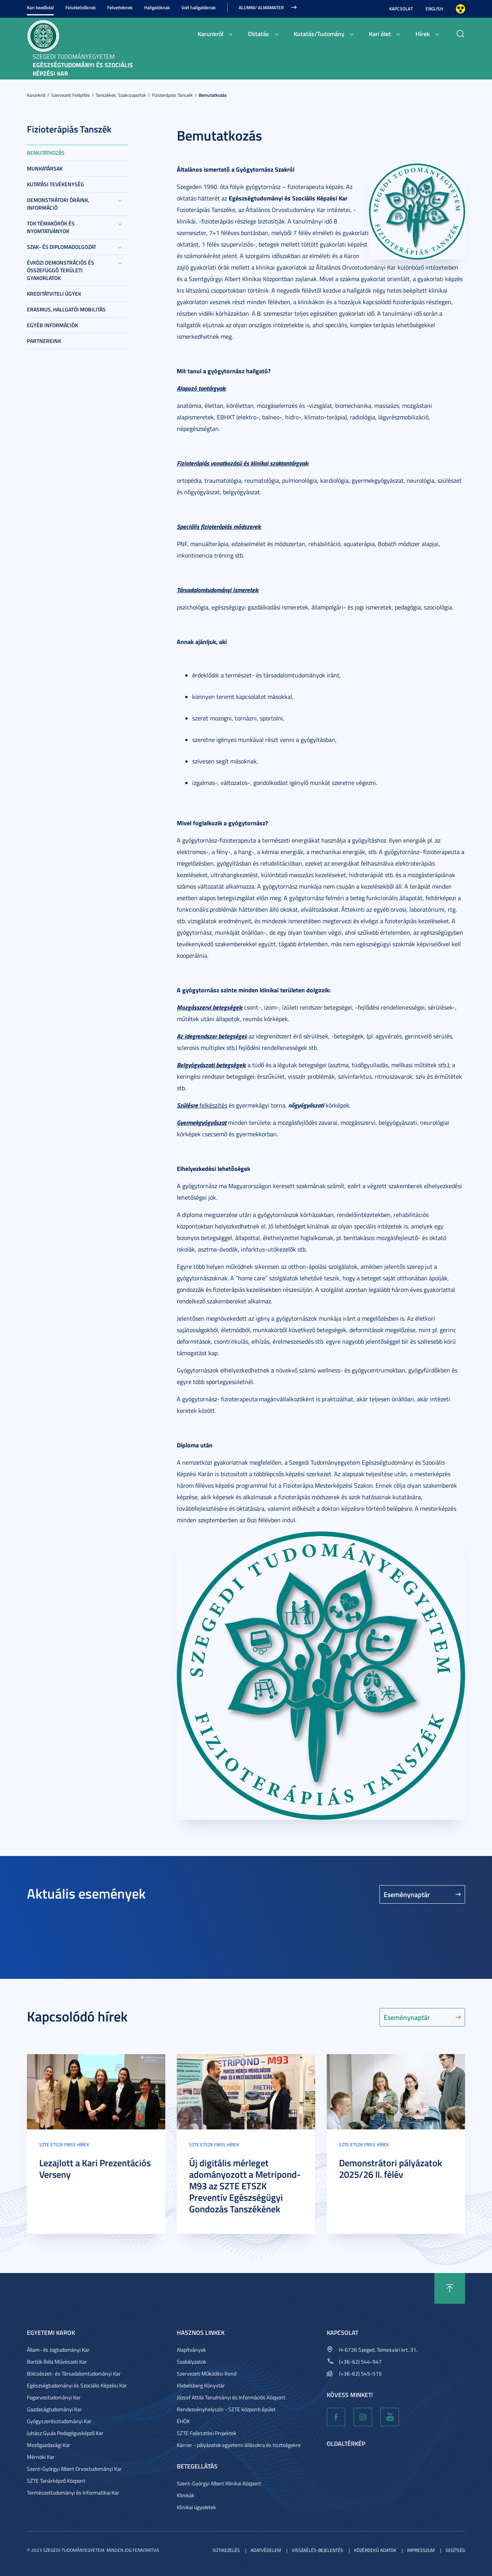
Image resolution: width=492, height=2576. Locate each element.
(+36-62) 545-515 (360, 2373)
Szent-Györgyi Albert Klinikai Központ (219, 2483)
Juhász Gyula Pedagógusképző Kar (65, 2433)
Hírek (423, 33)
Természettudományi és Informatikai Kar (73, 2492)
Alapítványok (191, 2349)
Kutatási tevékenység (55, 184)
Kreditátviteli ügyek (54, 293)
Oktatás (258, 33)
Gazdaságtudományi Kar (54, 2409)
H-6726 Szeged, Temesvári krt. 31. (378, 2349)
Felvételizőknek (80, 7)
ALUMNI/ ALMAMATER (261, 7)
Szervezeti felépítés (70, 95)
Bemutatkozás (213, 95)
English (434, 8)
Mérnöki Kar (41, 2456)
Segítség (455, 2550)
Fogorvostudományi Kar (54, 2397)
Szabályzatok (191, 2361)
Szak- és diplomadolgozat (61, 246)
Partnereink (44, 340)
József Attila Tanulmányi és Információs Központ (231, 2397)
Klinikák (185, 2495)
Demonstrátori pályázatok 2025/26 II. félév (390, 2168)
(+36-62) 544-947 (360, 2361)
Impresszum (421, 2550)
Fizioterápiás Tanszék (172, 95)
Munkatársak (45, 168)
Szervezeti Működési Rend (206, 2373)
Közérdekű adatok (375, 2550)
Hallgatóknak (157, 7)
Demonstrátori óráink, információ (58, 203)
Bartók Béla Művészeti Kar (57, 2361)
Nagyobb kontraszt (460, 8)
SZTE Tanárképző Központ (56, 2480)
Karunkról (210, 33)
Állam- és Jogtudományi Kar (58, 2349)
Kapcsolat (401, 8)
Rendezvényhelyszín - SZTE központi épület (226, 2409)
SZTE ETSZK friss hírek (64, 2144)
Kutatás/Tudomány (319, 33)
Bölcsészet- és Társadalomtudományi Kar (74, 2373)
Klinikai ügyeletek (196, 2507)
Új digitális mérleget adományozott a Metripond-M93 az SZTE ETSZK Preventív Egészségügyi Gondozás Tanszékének (245, 2185)
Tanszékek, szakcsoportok (121, 95)
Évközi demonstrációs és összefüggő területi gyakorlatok (60, 270)
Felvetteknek (120, 7)
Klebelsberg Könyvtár (201, 2385)
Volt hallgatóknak (198, 7)
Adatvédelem (266, 2550)
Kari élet (380, 33)
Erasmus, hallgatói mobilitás (66, 309)
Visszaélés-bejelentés (317, 2550)
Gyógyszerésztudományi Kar (59, 2421)
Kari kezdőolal (40, 7)
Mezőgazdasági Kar (48, 2445)
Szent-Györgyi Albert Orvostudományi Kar (74, 2468)
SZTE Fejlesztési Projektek (206, 2433)
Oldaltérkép (346, 2443)
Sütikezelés (226, 2550)
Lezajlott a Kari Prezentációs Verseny (95, 2168)
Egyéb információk (52, 325)
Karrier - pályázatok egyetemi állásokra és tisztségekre (239, 2445)
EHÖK (183, 2421)
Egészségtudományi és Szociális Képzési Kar (77, 2385)
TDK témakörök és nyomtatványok (51, 227)
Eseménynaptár (407, 1894)
